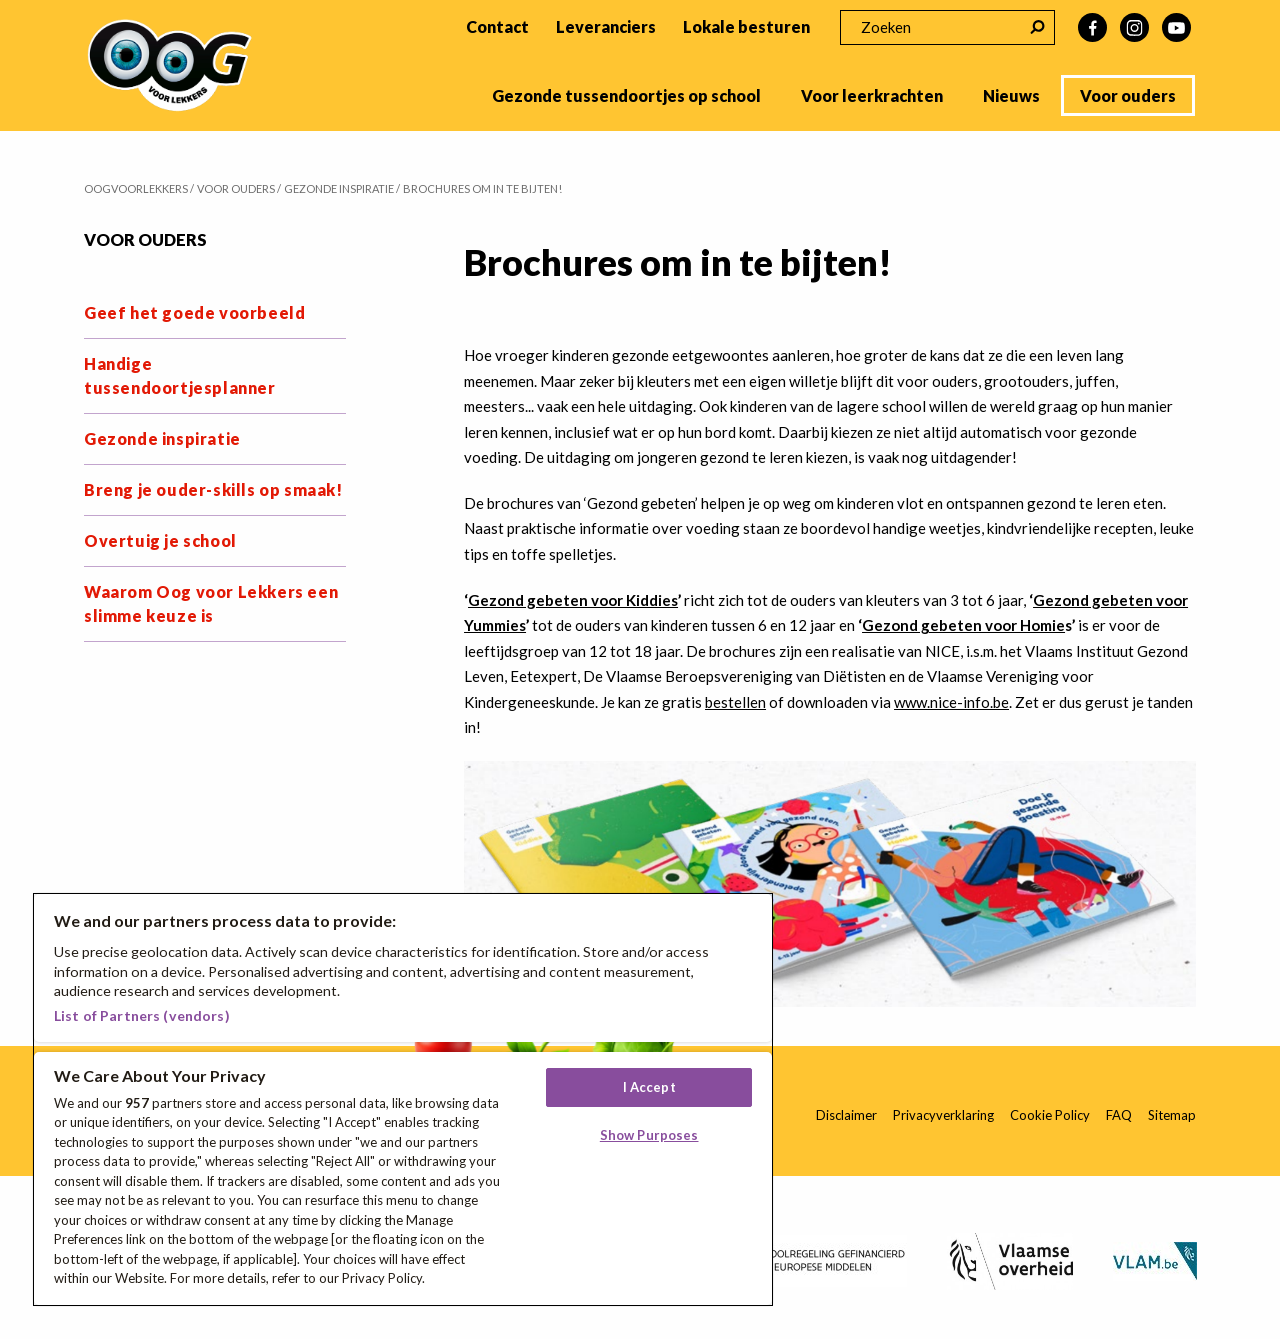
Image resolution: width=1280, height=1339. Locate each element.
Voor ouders (1128, 95)
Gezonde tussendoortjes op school (626, 95)
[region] (403, 1099)
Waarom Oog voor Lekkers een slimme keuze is (211, 603)
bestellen (735, 702)
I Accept (649, 1087)
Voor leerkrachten (872, 95)
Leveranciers (606, 26)
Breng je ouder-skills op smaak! (213, 489)
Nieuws (1011, 95)
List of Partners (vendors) (142, 1015)
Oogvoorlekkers (136, 188)
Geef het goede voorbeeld (194, 312)
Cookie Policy (1050, 1115)
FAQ (1119, 1115)
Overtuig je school (160, 540)
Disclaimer (846, 1115)
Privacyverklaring (943, 1115)
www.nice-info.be (951, 702)
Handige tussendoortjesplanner (180, 375)
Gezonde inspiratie (162, 438)
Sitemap (1172, 1115)
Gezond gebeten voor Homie (963, 625)
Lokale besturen (746, 26)
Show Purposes (649, 1135)
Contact (497, 26)
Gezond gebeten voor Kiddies (573, 600)
